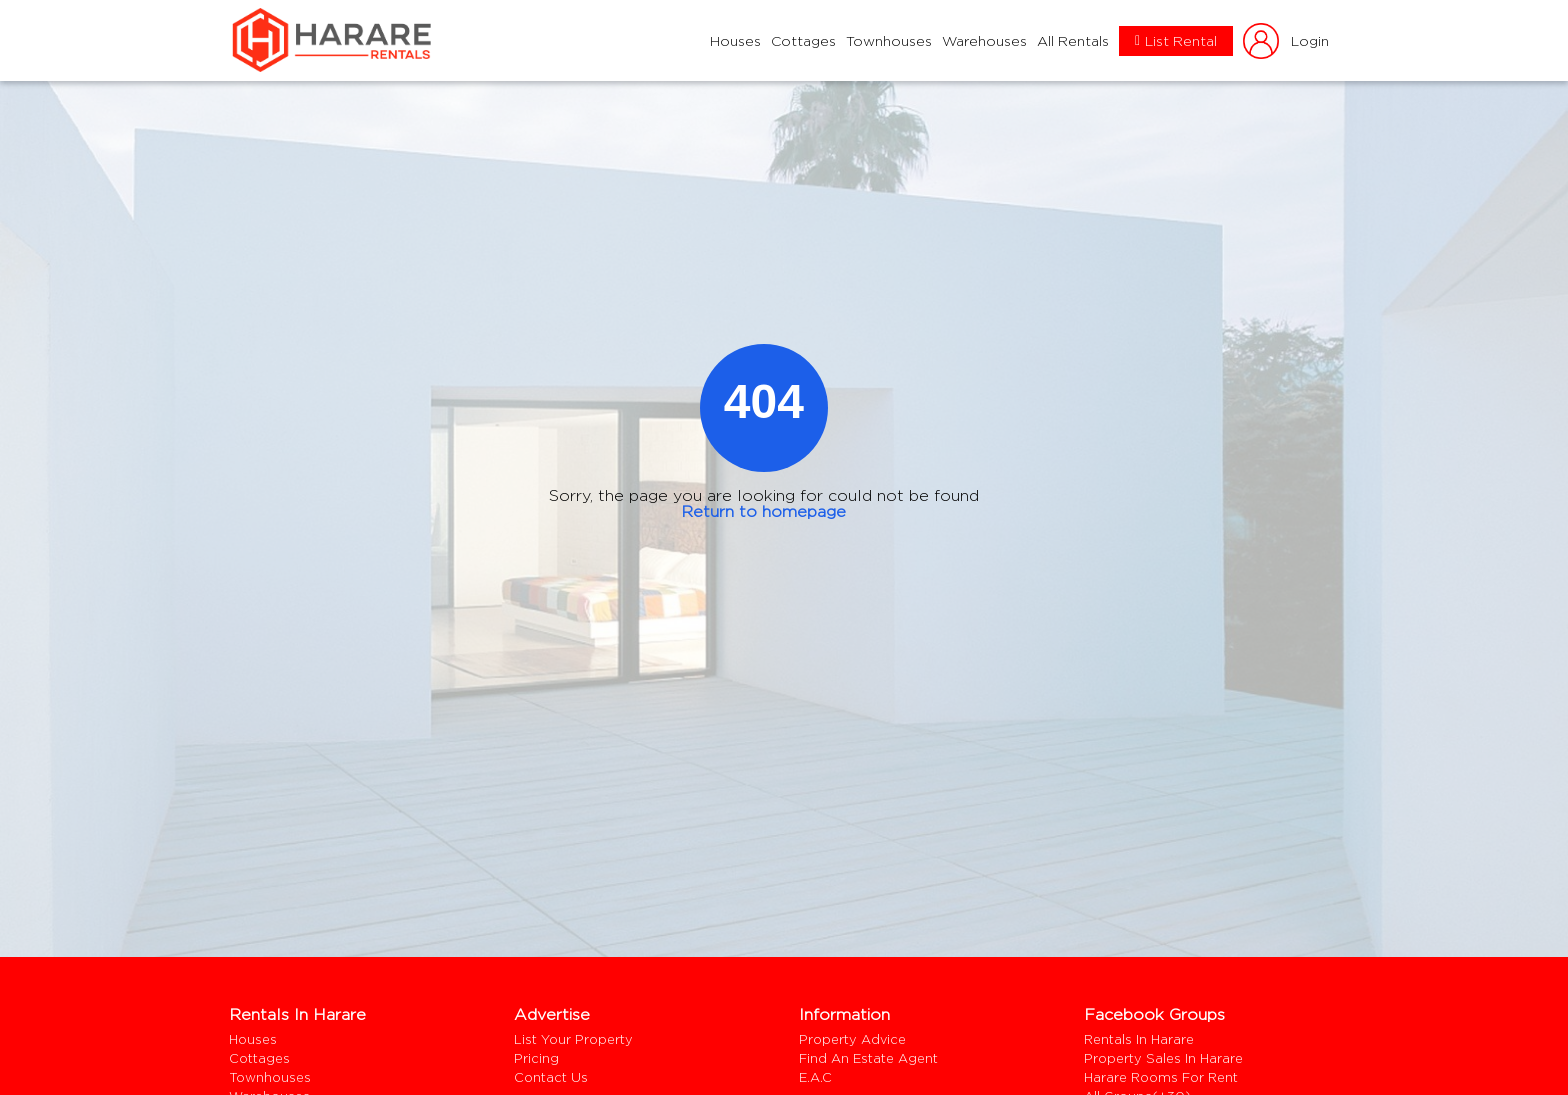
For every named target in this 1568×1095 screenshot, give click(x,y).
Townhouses (889, 41)
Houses (735, 41)
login (1285, 40)
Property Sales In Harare (1163, 1058)
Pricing (536, 1058)
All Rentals (1073, 41)
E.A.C (815, 1077)
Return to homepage (763, 511)
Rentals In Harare (1139, 1039)
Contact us (551, 1077)
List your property (573, 1039)
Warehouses (984, 41)
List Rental (1176, 41)
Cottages (803, 41)
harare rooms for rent (1161, 1077)
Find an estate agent (868, 1058)
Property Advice (852, 1039)
